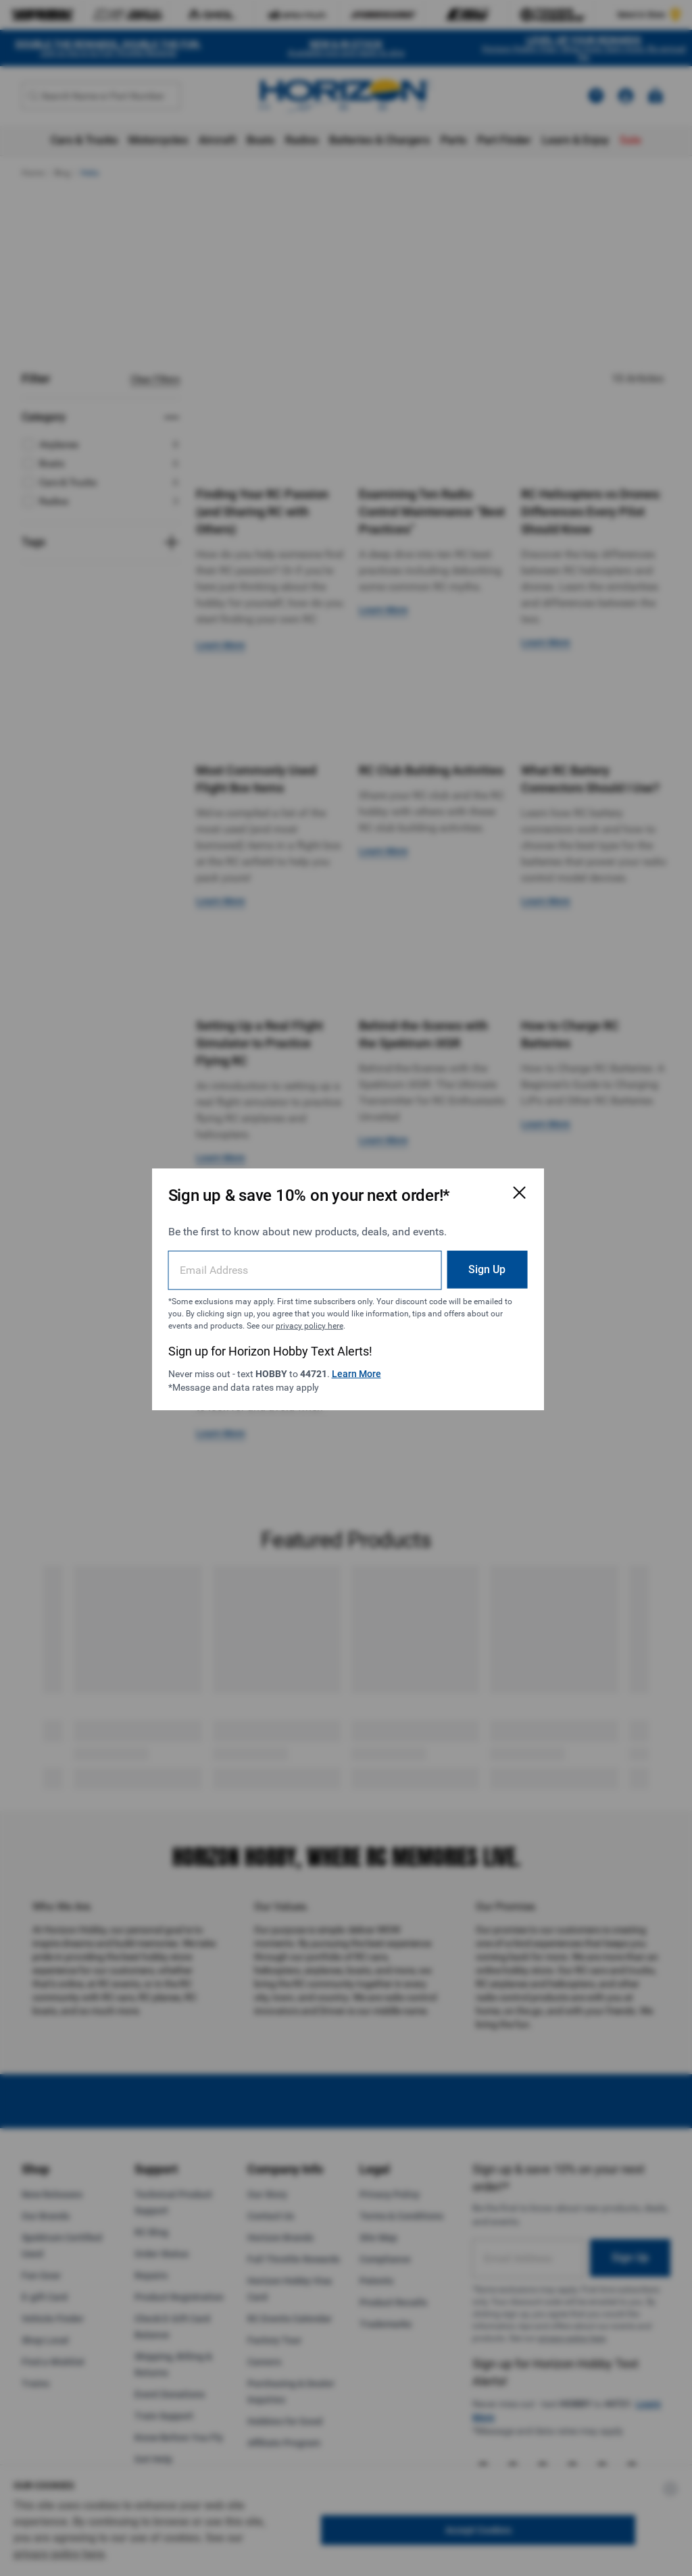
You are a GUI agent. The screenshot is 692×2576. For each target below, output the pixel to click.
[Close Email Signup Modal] (516, 1191)
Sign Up (484, 1268)
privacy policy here (309, 1324)
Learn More (355, 1372)
